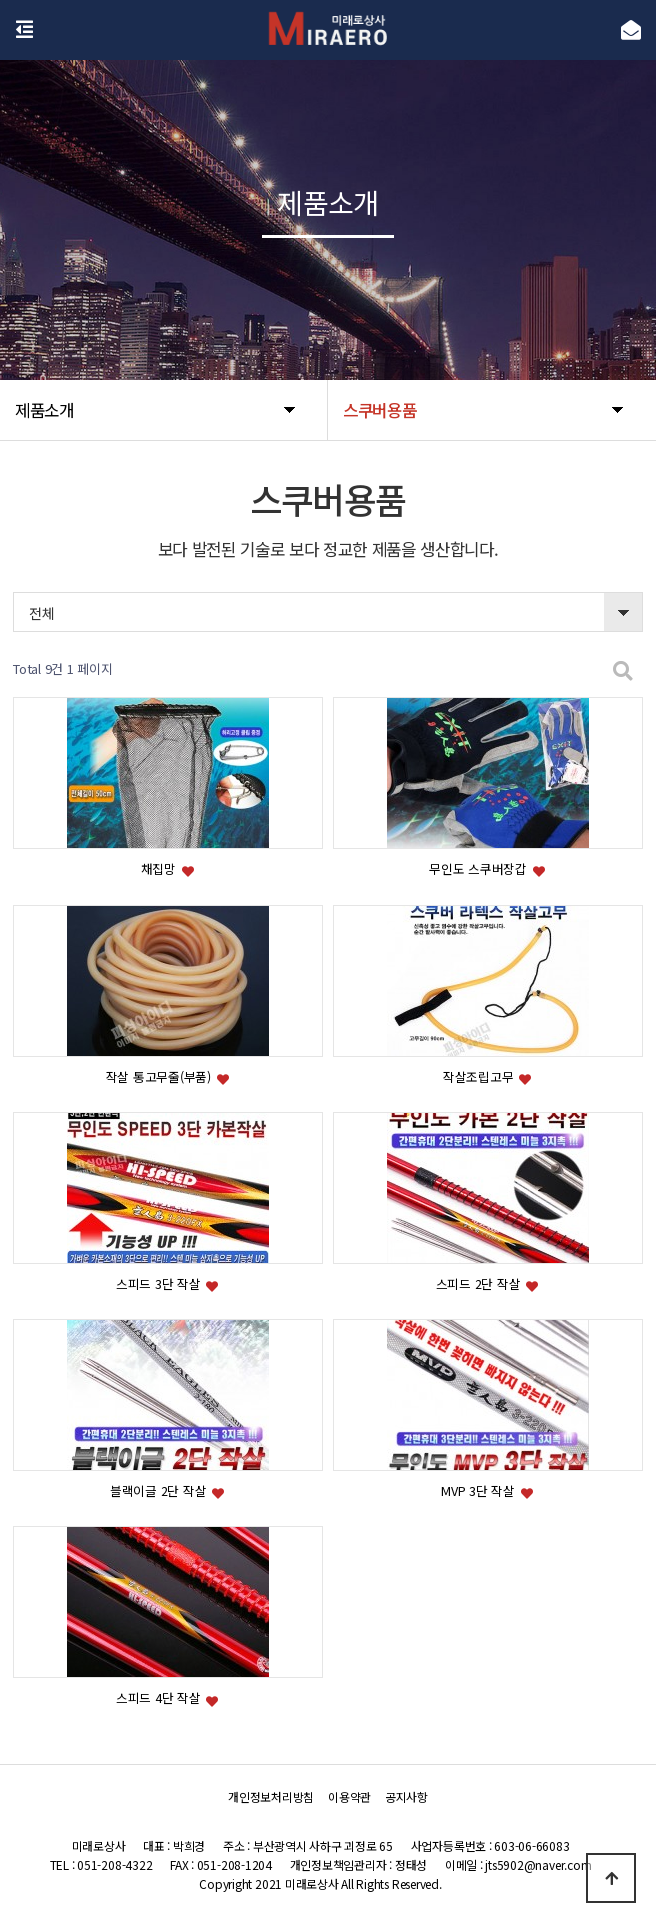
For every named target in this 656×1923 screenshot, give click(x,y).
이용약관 (349, 1796)
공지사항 (406, 1796)
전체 (41, 613)
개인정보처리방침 (271, 1796)
